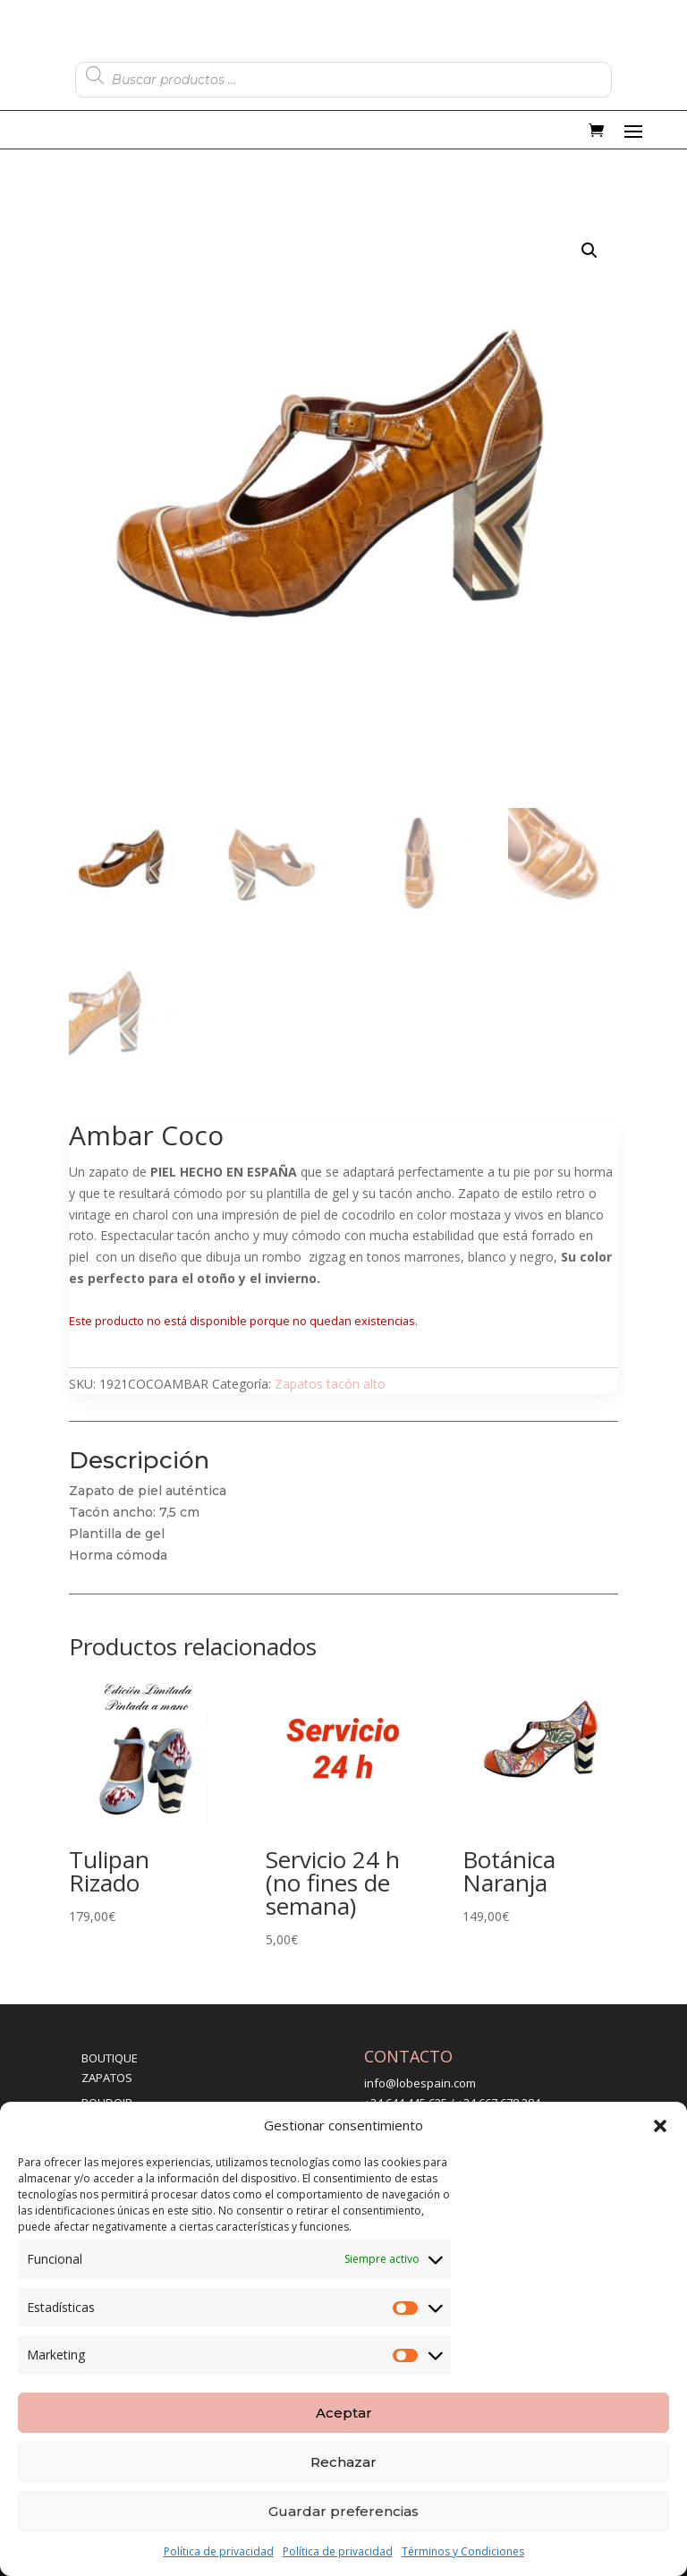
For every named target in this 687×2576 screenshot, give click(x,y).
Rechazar (343, 2461)
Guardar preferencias (343, 2511)
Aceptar (344, 2412)
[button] (660, 2126)
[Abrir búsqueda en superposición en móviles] (343, 75)
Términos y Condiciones (463, 2551)
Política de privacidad (219, 2551)
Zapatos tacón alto (330, 1383)
